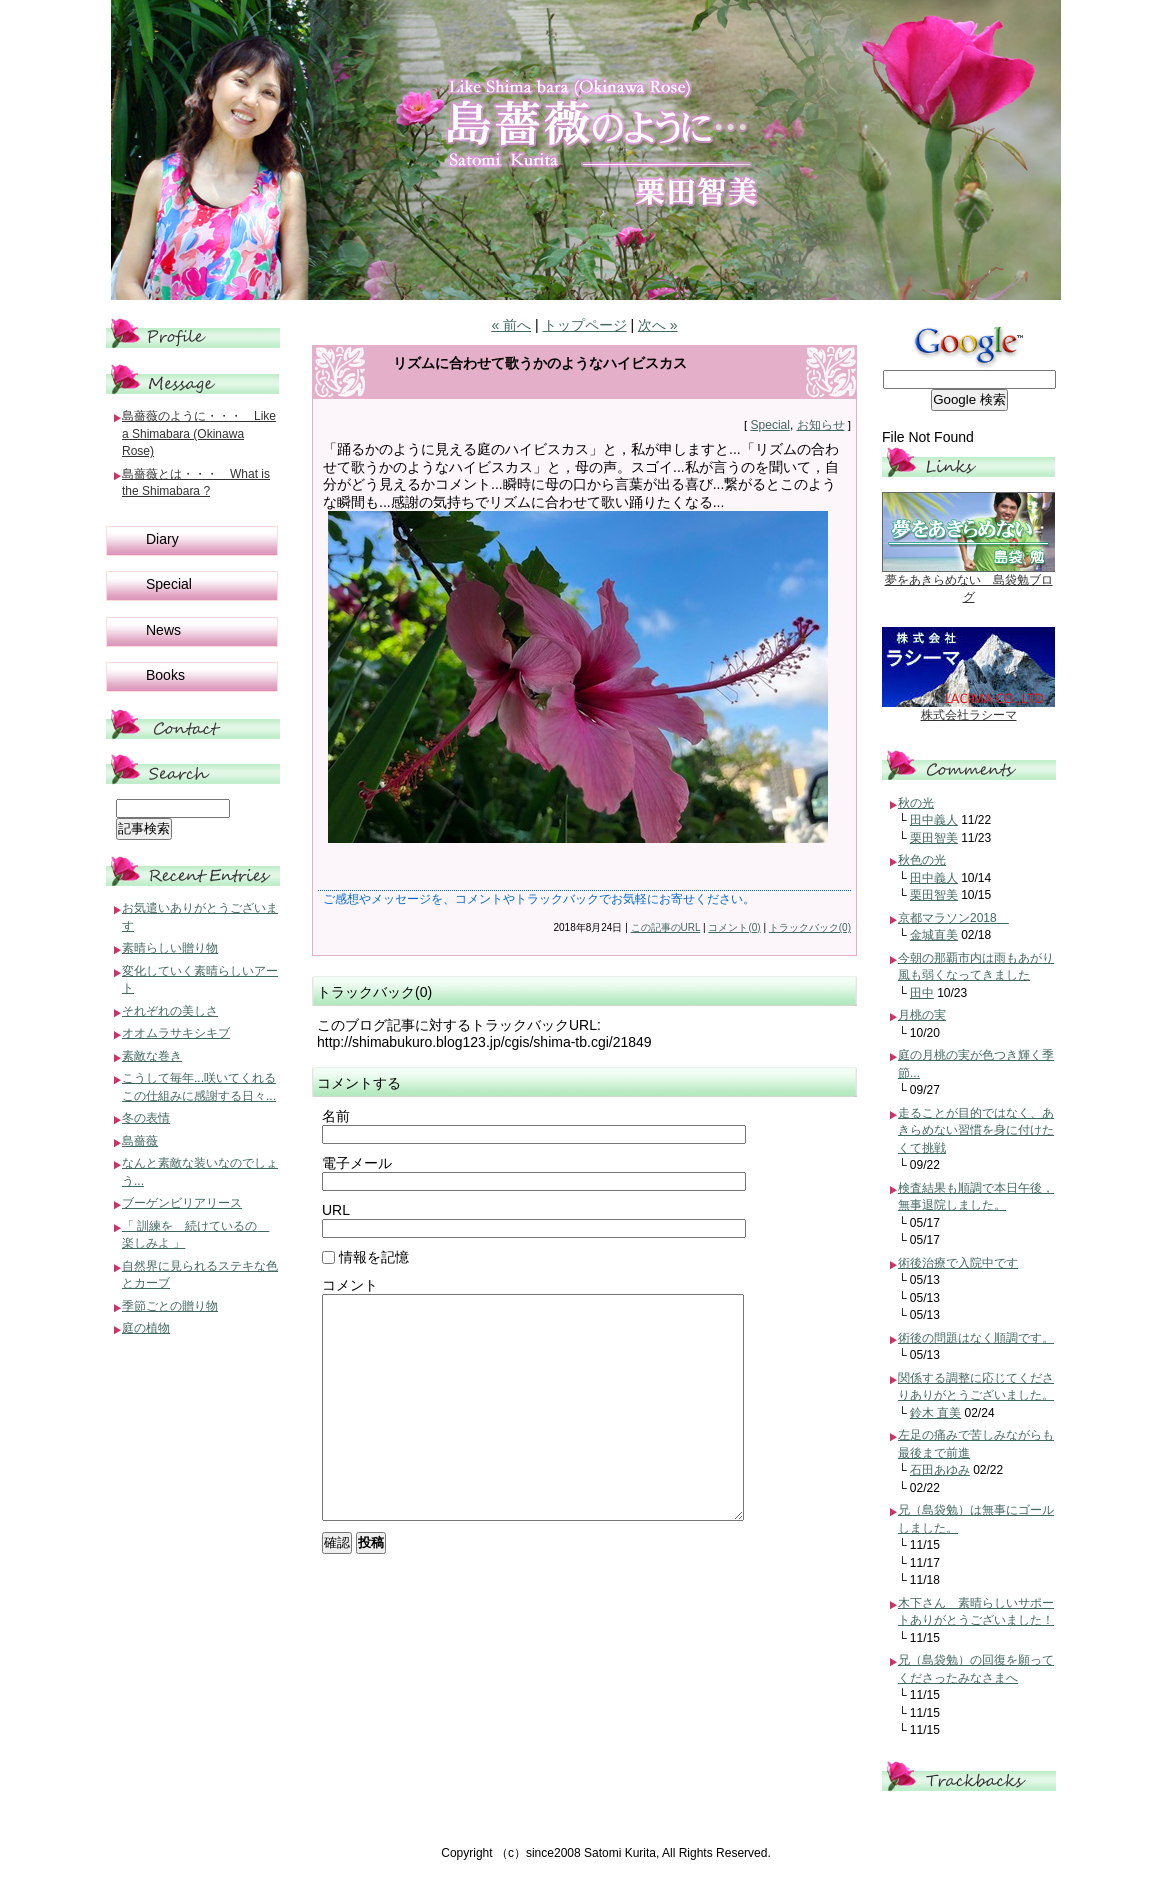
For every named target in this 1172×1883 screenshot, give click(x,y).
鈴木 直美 (935, 1413)
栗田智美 (934, 838)
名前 (336, 1116)
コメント (350, 1285)
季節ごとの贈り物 (170, 1306)
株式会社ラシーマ (969, 715)
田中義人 (934, 820)
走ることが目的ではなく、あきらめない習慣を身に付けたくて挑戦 (976, 1130)
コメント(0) (734, 927)
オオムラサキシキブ (176, 1033)
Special (770, 425)
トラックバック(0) (810, 927)
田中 (922, 993)
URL (336, 1210)
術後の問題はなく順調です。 (976, 1338)
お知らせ (821, 425)
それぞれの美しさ (170, 1011)
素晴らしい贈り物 (170, 948)
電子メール (357, 1163)
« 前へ (511, 325)
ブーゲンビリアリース (182, 1203)
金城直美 (934, 935)
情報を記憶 (365, 1257)
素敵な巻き (152, 1056)
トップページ (585, 325)
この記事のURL (666, 927)
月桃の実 (922, 1015)
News (163, 630)
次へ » (658, 325)
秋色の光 (922, 860)
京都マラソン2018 (953, 918)
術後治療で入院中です (958, 1263)
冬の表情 (146, 1118)
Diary (162, 539)
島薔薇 (140, 1141)
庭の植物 (146, 1328)
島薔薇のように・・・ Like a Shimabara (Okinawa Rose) (199, 433)
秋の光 (916, 803)
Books (165, 675)
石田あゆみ (940, 1470)
